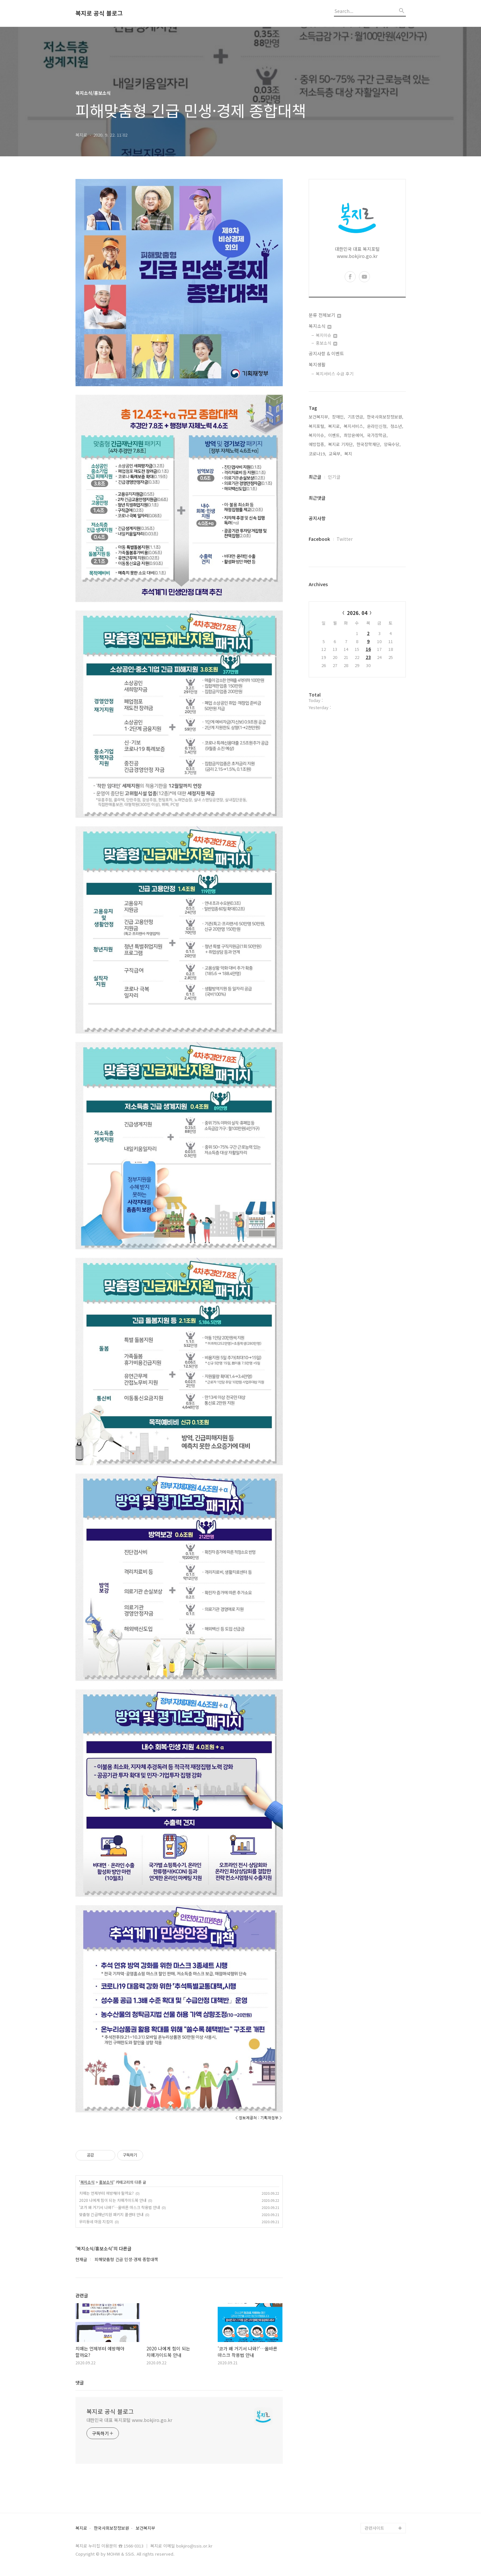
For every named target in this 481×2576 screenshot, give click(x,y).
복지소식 (87, 2182)
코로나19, (317, 454)
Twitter (345, 539)
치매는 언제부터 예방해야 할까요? (106, 2193)
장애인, (338, 417)
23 (368, 657)
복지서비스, (354, 426)
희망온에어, (354, 435)
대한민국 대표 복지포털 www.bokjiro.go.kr (129, 2420)
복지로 (81, 2528)
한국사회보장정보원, (385, 417)
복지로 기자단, (341, 444)
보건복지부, (319, 417)
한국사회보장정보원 (111, 2528)
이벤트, (334, 435)
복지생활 (317, 364)
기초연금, (356, 417)
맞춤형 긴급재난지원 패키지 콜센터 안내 (111, 2214)
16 (368, 649)
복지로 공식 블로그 (99, 13)
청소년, (396, 426)
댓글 (79, 2382)
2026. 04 (357, 612)
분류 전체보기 (325, 315)
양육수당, (392, 444)
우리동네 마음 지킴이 (96, 2221)
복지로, (334, 426)
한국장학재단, (369, 444)
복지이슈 (326, 335)
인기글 (334, 477)
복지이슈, (317, 435)
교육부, (335, 454)
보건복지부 (145, 2528)
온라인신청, (377, 426)
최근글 (315, 477)
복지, (348, 454)
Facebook (319, 539)
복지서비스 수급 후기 (334, 374)
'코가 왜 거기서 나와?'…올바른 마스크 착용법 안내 (119, 2207)
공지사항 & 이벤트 (326, 353)
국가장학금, (377, 435)
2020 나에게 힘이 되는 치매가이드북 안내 (112, 2200)
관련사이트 (374, 2528)
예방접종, (317, 444)
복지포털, (317, 426)
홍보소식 (106, 2182)
